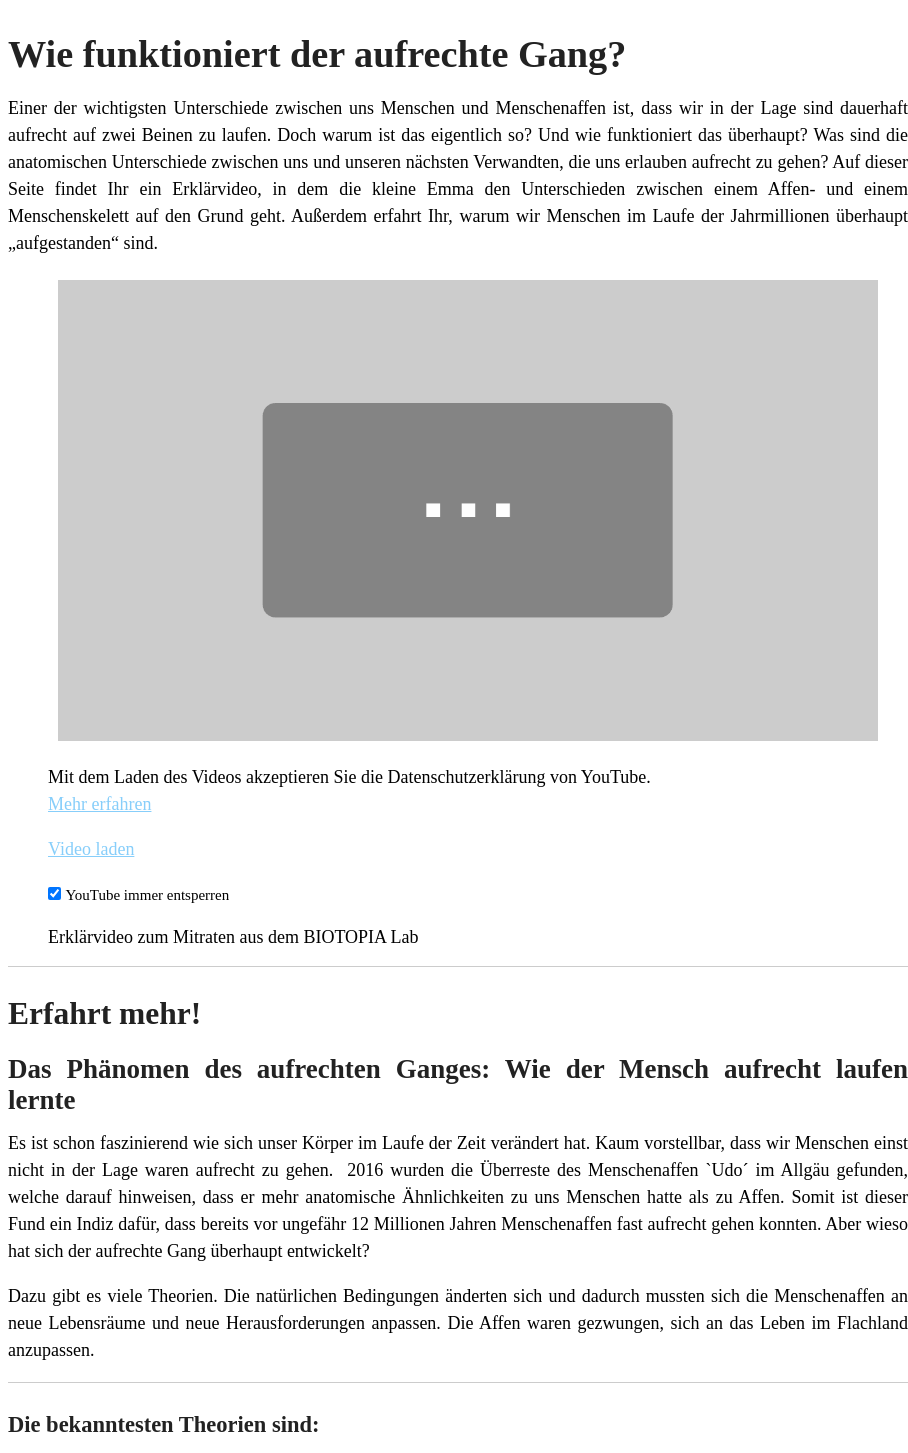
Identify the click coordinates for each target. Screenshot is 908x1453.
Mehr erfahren (99, 804)
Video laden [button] (91, 849)
